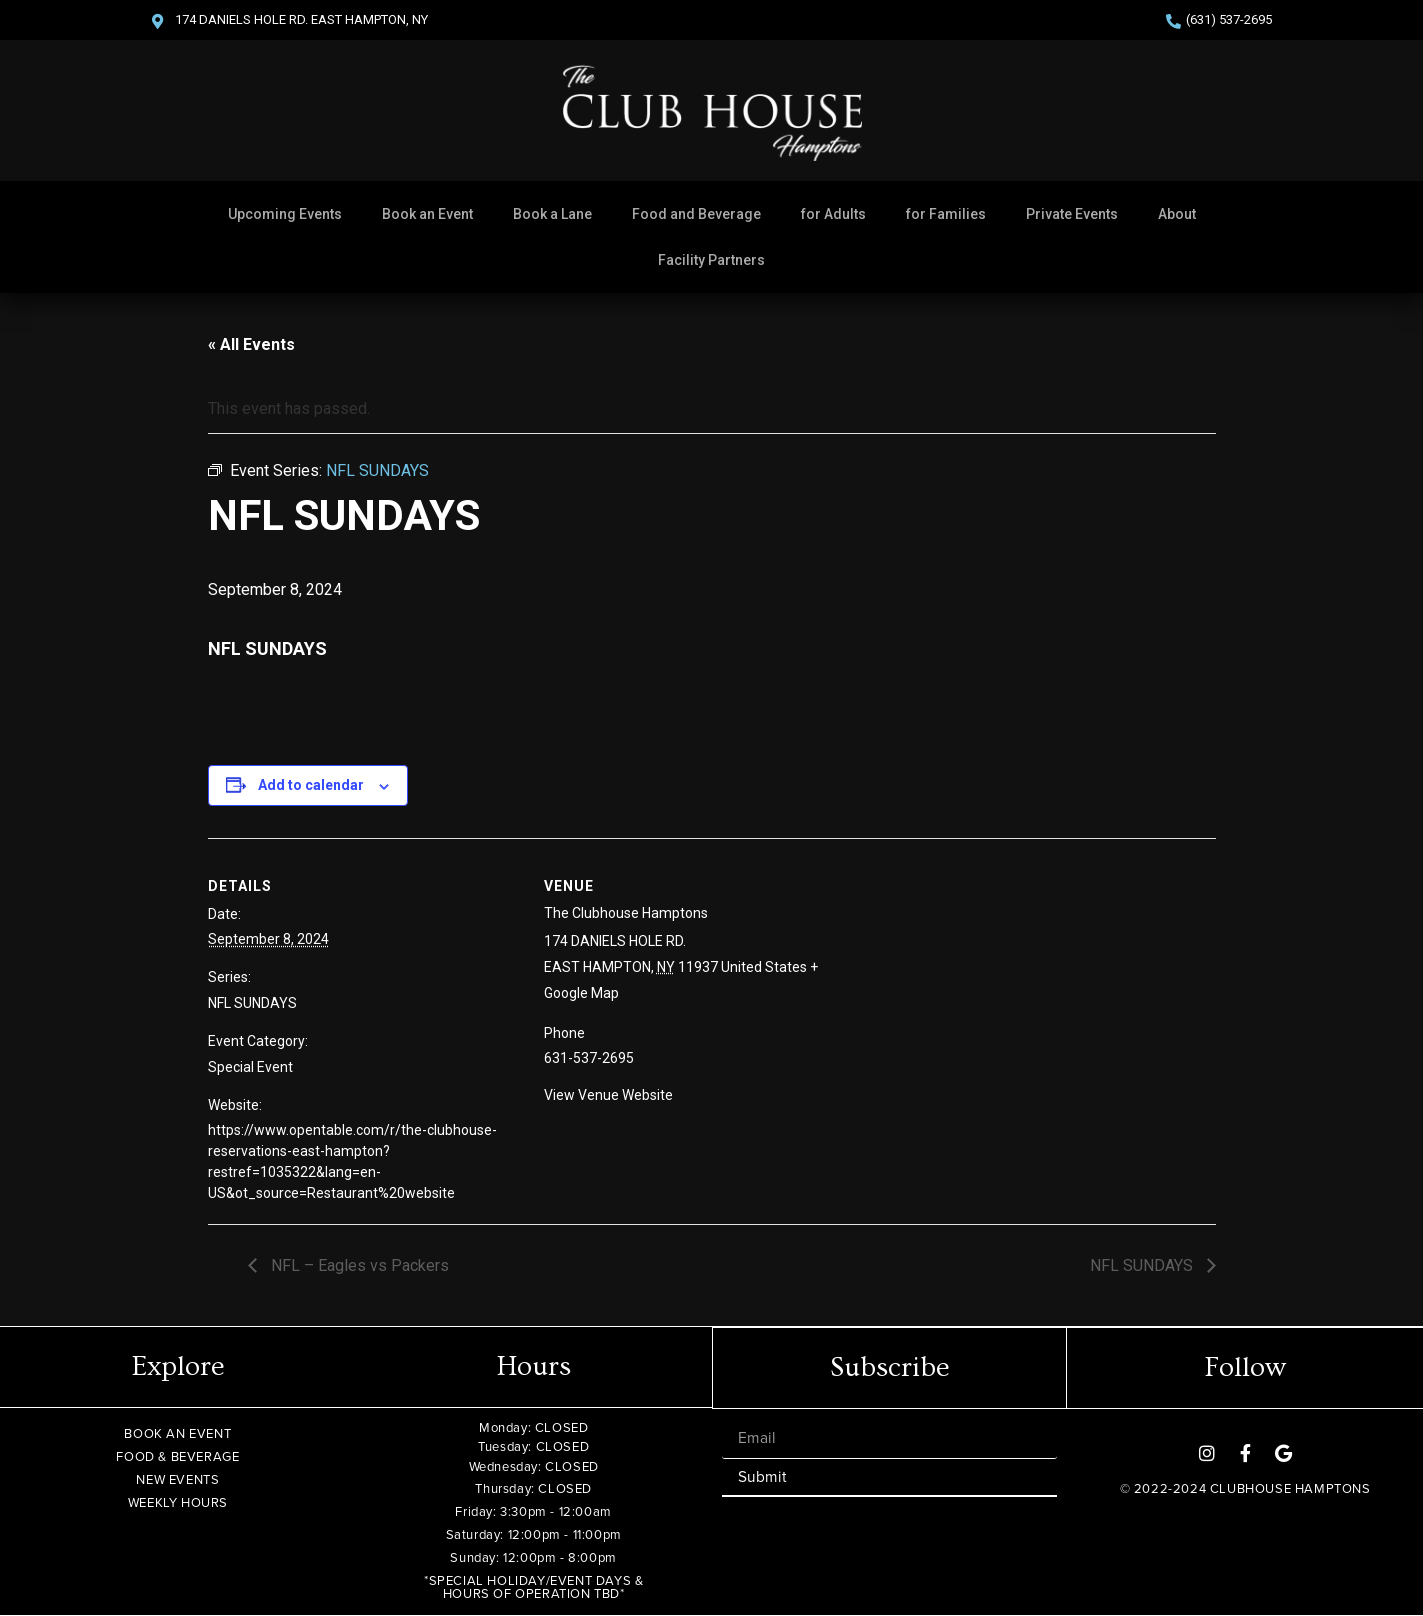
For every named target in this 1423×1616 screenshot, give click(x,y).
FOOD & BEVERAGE (177, 1456)
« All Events (251, 344)
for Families (946, 214)
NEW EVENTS (177, 1479)
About (1177, 214)
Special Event (250, 1067)
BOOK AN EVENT (177, 1433)
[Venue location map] (1036, 976)
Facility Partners (711, 260)
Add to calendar (311, 785)
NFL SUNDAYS (252, 1003)
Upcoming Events (285, 214)
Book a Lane (552, 214)
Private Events (1072, 214)
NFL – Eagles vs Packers (358, 1265)
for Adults (833, 214)
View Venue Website (608, 1095)
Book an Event (427, 214)
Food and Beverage (696, 214)
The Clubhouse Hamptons (626, 913)
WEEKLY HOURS (178, 1502)
